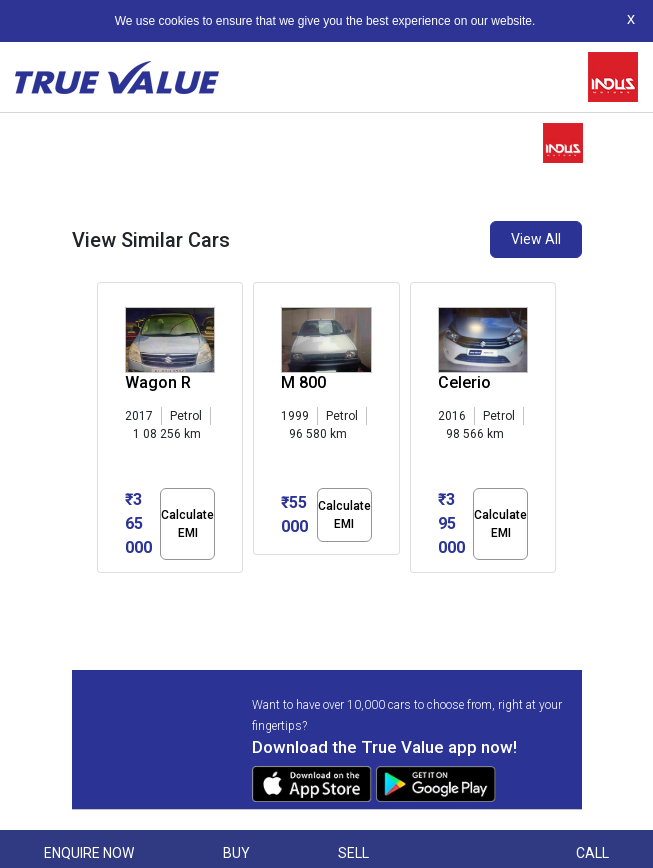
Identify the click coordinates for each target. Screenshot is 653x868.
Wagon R (158, 382)
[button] (103, 590)
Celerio (464, 382)
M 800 (303, 382)
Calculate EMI (187, 524)
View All (536, 239)
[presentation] (107, 432)
